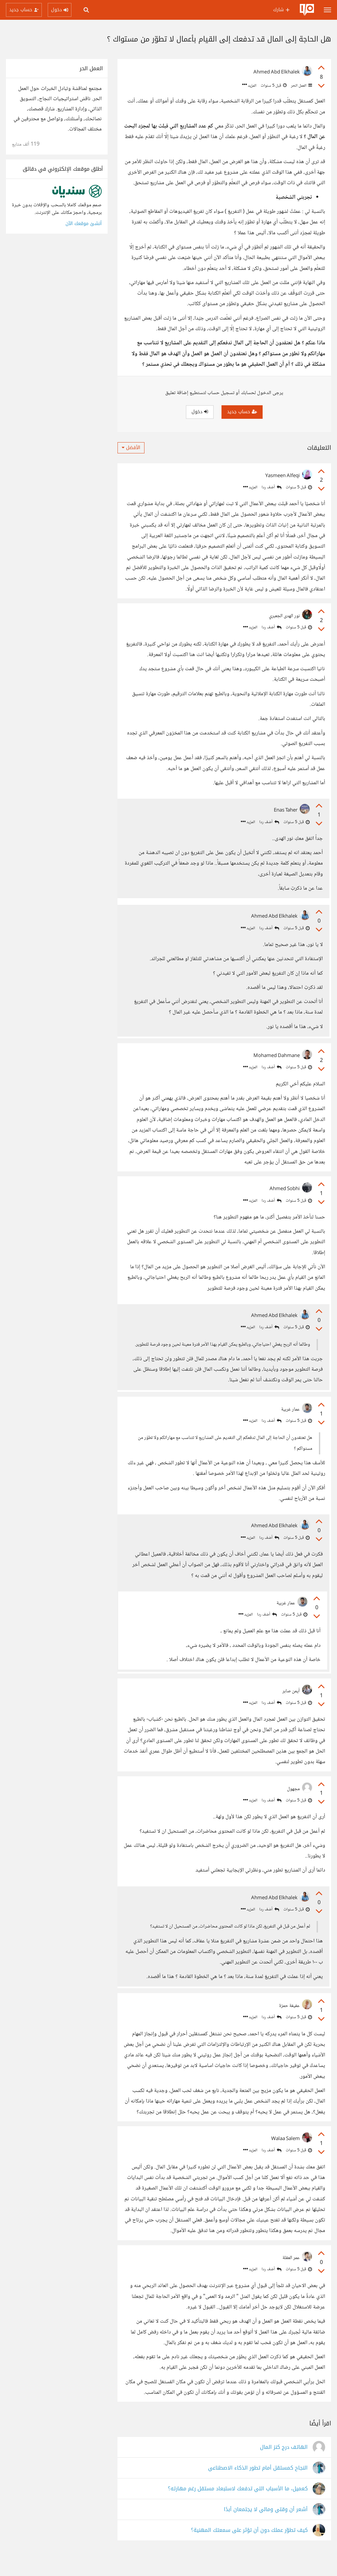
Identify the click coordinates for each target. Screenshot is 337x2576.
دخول (200, 411)
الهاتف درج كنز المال (284, 2467)
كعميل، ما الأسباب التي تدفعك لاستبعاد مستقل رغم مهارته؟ (238, 2509)
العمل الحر (301, 85)
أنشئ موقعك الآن (83, 223)
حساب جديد (242, 411)
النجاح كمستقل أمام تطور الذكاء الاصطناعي (258, 2488)
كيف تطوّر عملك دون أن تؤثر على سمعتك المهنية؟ (249, 2550)
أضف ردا (271, 487)
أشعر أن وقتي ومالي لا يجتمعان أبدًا (266, 2529)
